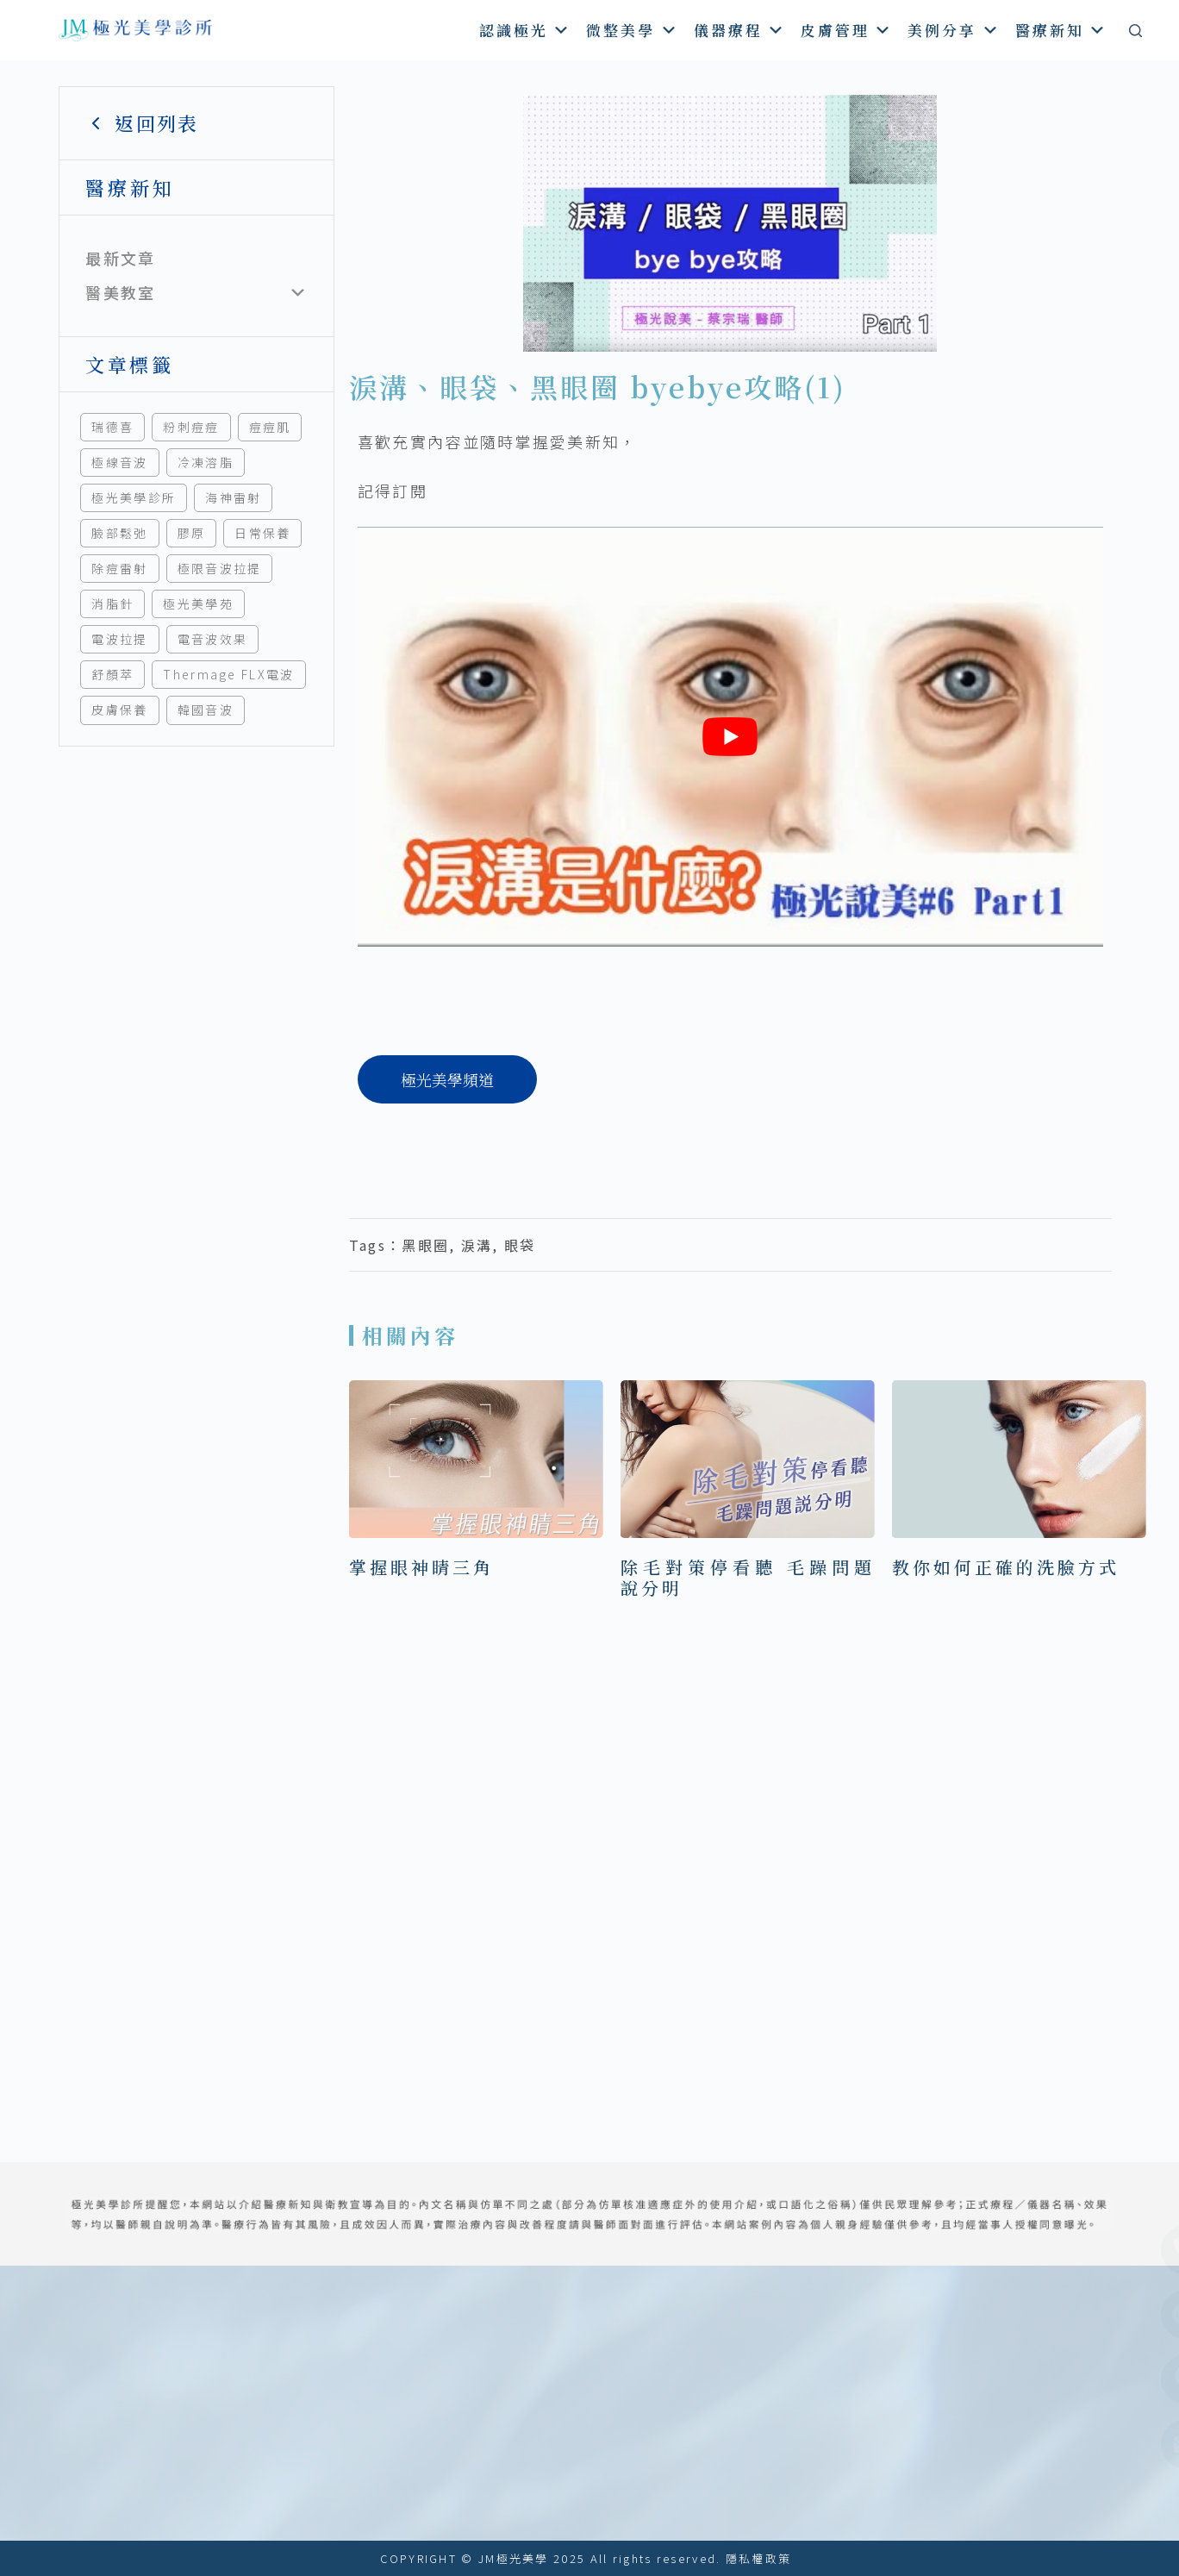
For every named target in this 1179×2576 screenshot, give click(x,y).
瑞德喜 (112, 426)
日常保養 (262, 532)
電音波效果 (213, 638)
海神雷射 (233, 497)
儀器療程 (740, 30)
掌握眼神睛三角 (421, 1566)
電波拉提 (119, 638)
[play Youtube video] (730, 736)
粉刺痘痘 (191, 426)
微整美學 (632, 30)
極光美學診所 (133, 497)
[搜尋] (1135, 30)
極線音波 (119, 462)
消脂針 (112, 603)
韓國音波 (206, 709)
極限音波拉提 (220, 568)
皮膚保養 (119, 709)
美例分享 (954, 30)
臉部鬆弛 (119, 532)
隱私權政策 (759, 2558)
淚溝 (477, 1245)
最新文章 (120, 258)
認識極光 (525, 30)
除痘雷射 (119, 568)
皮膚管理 (847, 30)
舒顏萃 (112, 674)
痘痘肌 (270, 426)
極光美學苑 (198, 603)
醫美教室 (120, 292)
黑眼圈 (425, 1245)
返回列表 (141, 122)
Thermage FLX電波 (228, 674)
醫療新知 (1061, 30)
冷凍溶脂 (206, 462)
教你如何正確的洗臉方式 (1006, 1566)
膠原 (192, 532)
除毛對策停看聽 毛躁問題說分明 (748, 1577)
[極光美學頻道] (447, 1079)
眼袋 (520, 1245)
